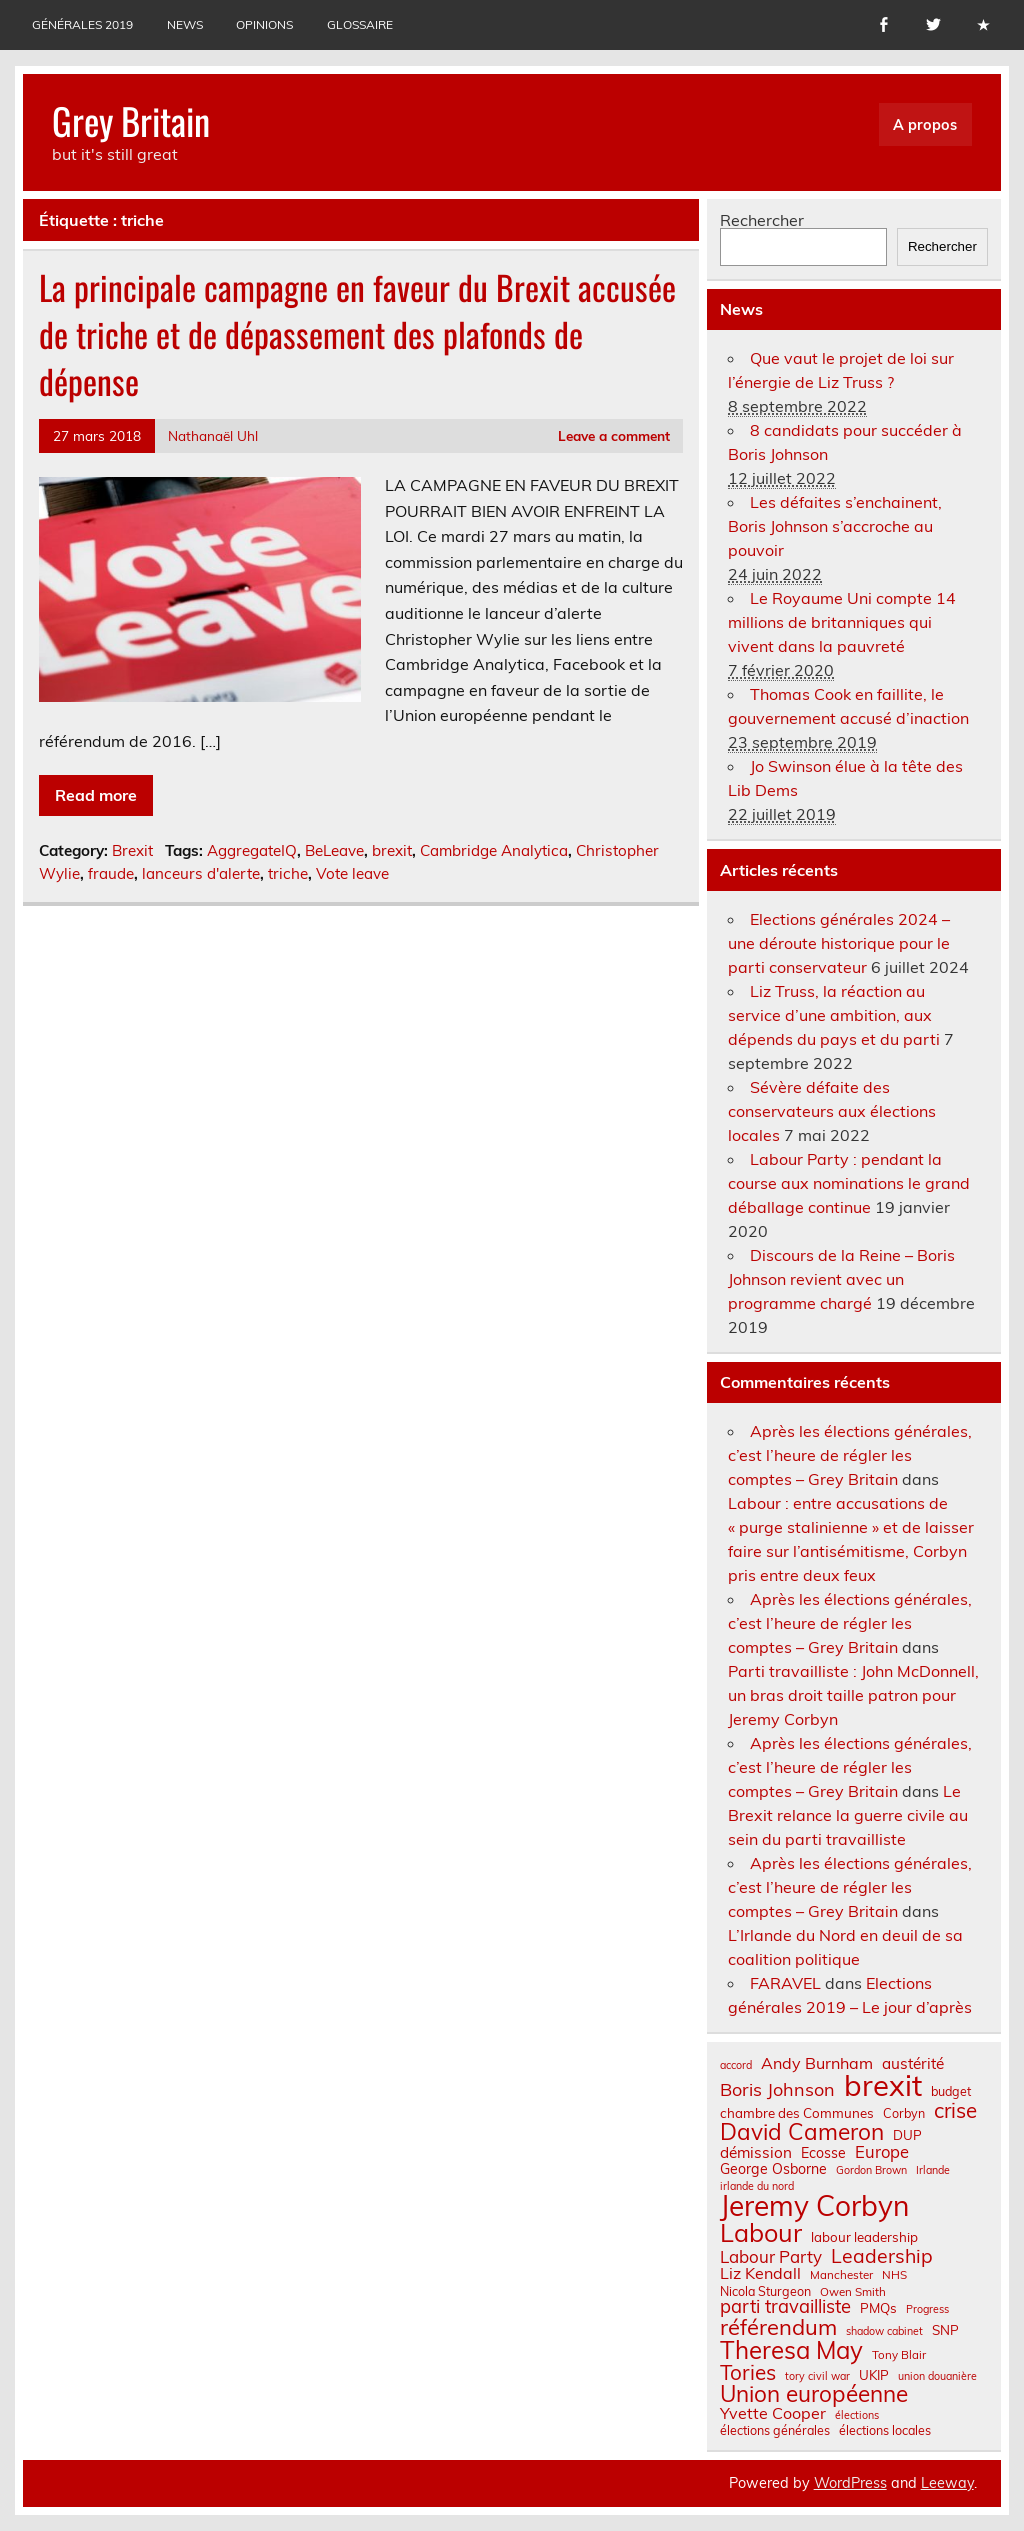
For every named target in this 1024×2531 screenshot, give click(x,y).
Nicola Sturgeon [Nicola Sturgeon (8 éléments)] (765, 2291)
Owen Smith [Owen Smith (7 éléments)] (853, 2292)
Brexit (132, 850)
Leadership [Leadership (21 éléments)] (882, 2255)
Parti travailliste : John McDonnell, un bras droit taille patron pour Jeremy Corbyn (853, 1695)
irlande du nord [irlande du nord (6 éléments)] (757, 2186)
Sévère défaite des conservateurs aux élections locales (832, 1111)
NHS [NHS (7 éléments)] (894, 2275)
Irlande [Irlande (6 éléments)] (933, 2170)
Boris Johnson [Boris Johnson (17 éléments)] (777, 2090)
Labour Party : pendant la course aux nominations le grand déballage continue (849, 1183)
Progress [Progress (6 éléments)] (927, 2309)
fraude (111, 873)
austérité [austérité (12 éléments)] (913, 2063)
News (185, 24)
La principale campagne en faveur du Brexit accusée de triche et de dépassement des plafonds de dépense (357, 334)
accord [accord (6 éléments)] (736, 2065)
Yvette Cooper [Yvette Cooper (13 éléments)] (773, 2413)
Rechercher (762, 220)
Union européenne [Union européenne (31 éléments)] (814, 2394)
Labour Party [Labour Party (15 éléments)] (771, 2257)
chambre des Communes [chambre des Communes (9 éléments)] (797, 2113)
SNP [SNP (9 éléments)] (945, 2330)
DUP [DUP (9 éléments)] (907, 2135)
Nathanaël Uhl (213, 435)
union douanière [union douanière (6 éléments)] (937, 2376)
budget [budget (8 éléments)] (951, 2091)
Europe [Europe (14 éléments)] (882, 2152)
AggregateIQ (252, 850)
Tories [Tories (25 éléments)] (748, 2372)
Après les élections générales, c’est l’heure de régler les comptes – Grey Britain (850, 1455)
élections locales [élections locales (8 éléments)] (885, 2430)
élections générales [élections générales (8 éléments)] (775, 2430)
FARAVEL (785, 1983)
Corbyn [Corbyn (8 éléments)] (904, 2113)
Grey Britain (131, 120)
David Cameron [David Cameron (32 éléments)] (802, 2132)
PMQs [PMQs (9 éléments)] (878, 2308)
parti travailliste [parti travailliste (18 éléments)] (785, 2307)
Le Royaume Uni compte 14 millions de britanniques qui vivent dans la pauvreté (842, 622)
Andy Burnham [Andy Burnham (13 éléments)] (817, 2063)
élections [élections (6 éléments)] (857, 2415)
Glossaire (360, 24)
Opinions (264, 24)
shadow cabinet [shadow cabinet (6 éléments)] (884, 2331)
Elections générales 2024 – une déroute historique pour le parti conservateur (839, 943)
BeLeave (334, 850)
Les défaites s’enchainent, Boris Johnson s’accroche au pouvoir (835, 526)
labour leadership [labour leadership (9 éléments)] (864, 2237)
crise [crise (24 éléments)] (955, 2110)
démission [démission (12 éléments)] (756, 2152)
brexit (392, 850)
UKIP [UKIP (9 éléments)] (874, 2375)
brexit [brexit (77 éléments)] (883, 2085)
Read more (96, 795)
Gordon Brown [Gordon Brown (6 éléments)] (871, 2170)
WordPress (850, 2483)
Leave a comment (614, 435)
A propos (925, 125)
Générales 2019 (82, 24)
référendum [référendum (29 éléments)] (778, 2327)
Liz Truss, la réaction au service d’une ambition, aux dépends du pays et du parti (834, 1015)
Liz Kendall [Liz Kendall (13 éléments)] (760, 2273)
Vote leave (352, 873)
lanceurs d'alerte (201, 873)
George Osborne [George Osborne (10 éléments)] (773, 2169)
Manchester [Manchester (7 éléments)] (841, 2275)
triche (288, 873)
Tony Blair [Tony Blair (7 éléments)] (899, 2355)
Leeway (947, 2483)
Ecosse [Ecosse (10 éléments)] (823, 2153)
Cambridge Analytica (494, 850)
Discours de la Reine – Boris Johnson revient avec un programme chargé (841, 1279)
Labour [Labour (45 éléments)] (761, 2232)
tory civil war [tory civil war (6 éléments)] (817, 2376)
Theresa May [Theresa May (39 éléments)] (791, 2350)
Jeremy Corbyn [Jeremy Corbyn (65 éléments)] (814, 2206)
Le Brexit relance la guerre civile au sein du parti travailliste (848, 1815)
